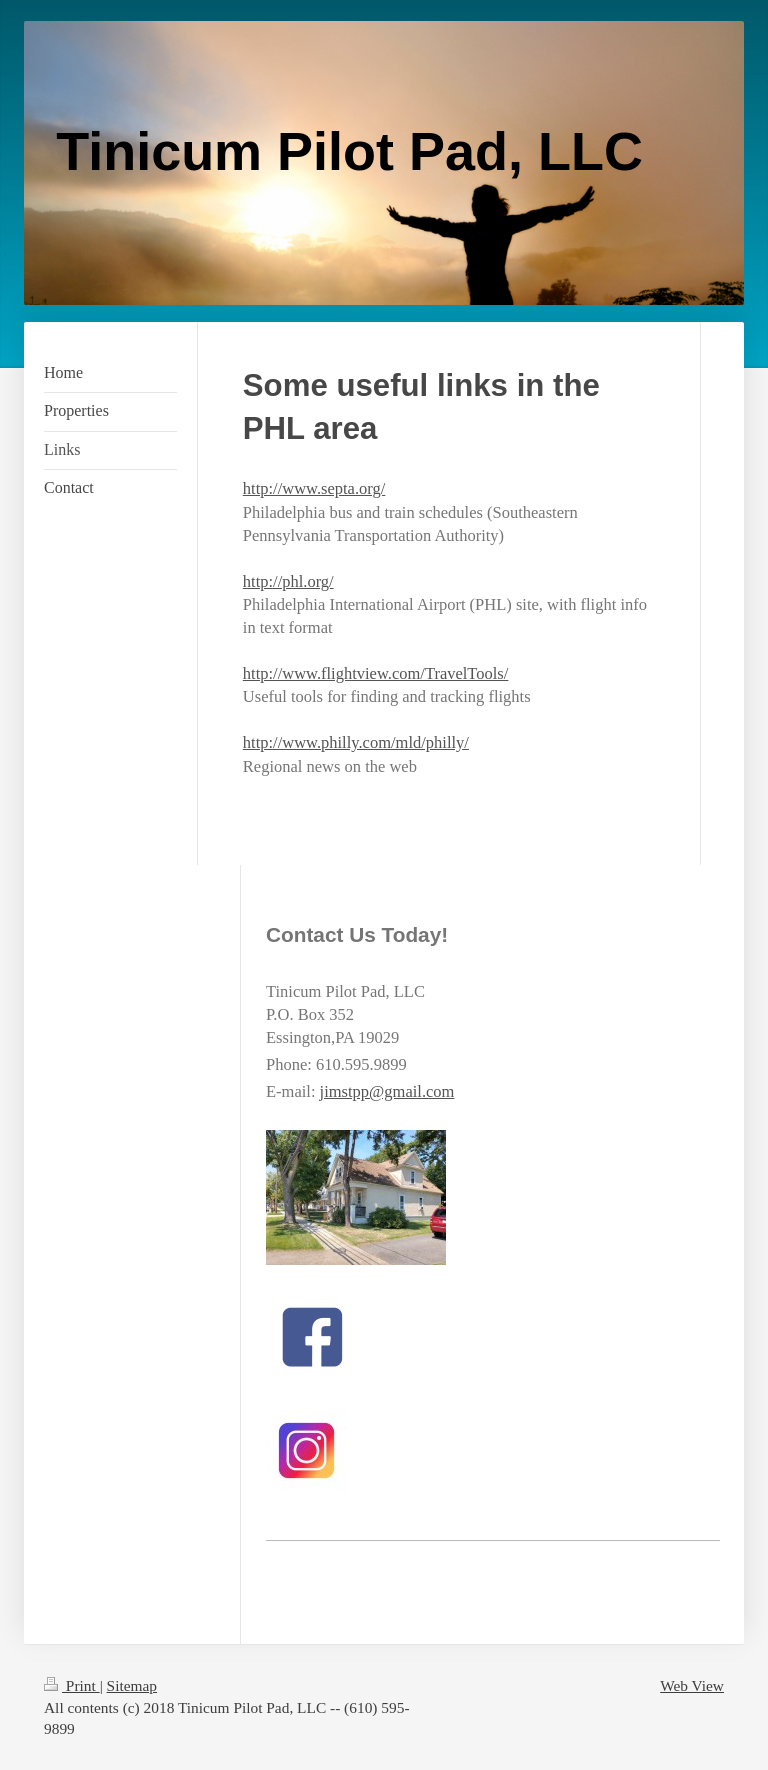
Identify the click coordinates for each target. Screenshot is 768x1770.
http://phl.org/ (288, 581)
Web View (692, 1685)
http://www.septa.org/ (314, 488)
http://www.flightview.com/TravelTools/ (376, 673)
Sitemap (132, 1685)
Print (72, 1685)
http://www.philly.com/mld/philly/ (356, 742)
